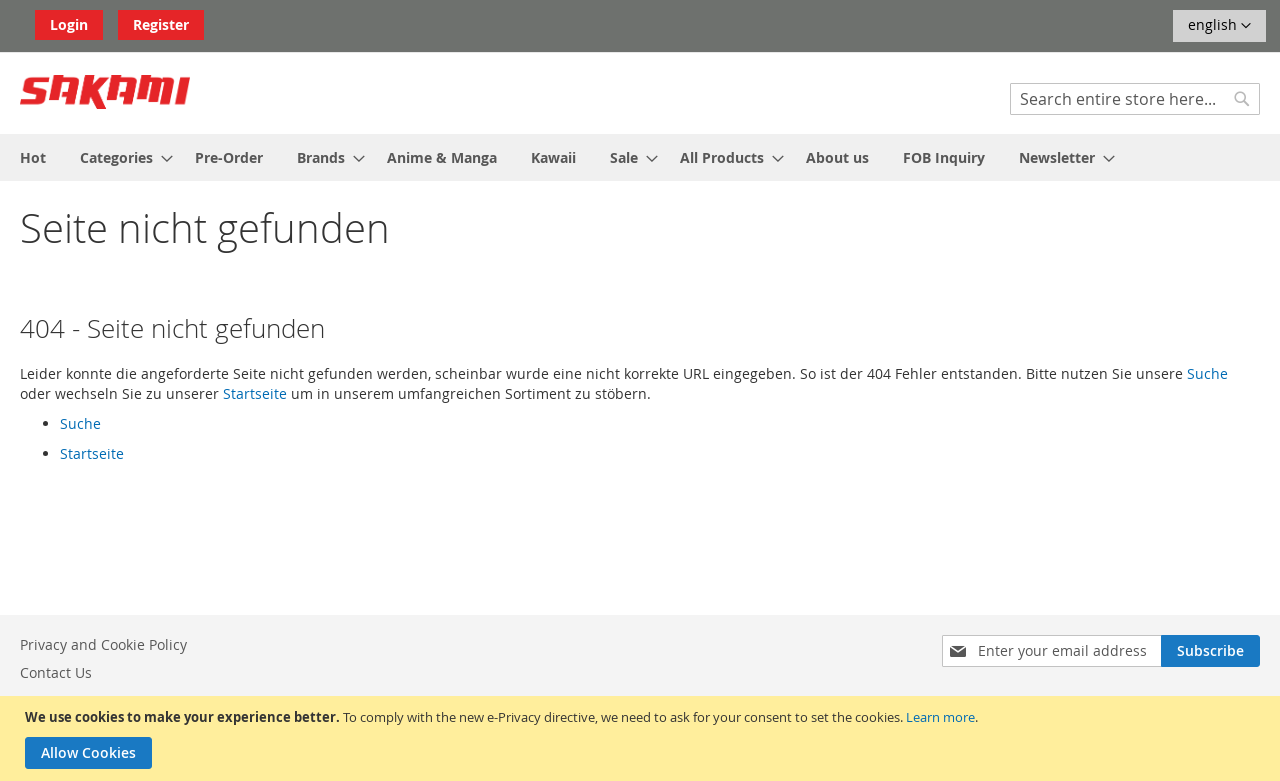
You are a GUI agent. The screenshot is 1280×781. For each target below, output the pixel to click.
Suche (1207, 373)
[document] (642, 738)
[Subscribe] (1210, 651)
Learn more (940, 717)
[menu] (640, 157)
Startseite (255, 393)
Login (69, 24)
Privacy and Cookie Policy (103, 644)
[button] (1219, 26)
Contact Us (56, 672)
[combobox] (1135, 99)
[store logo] (105, 92)
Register (161, 24)
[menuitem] (33, 157)
